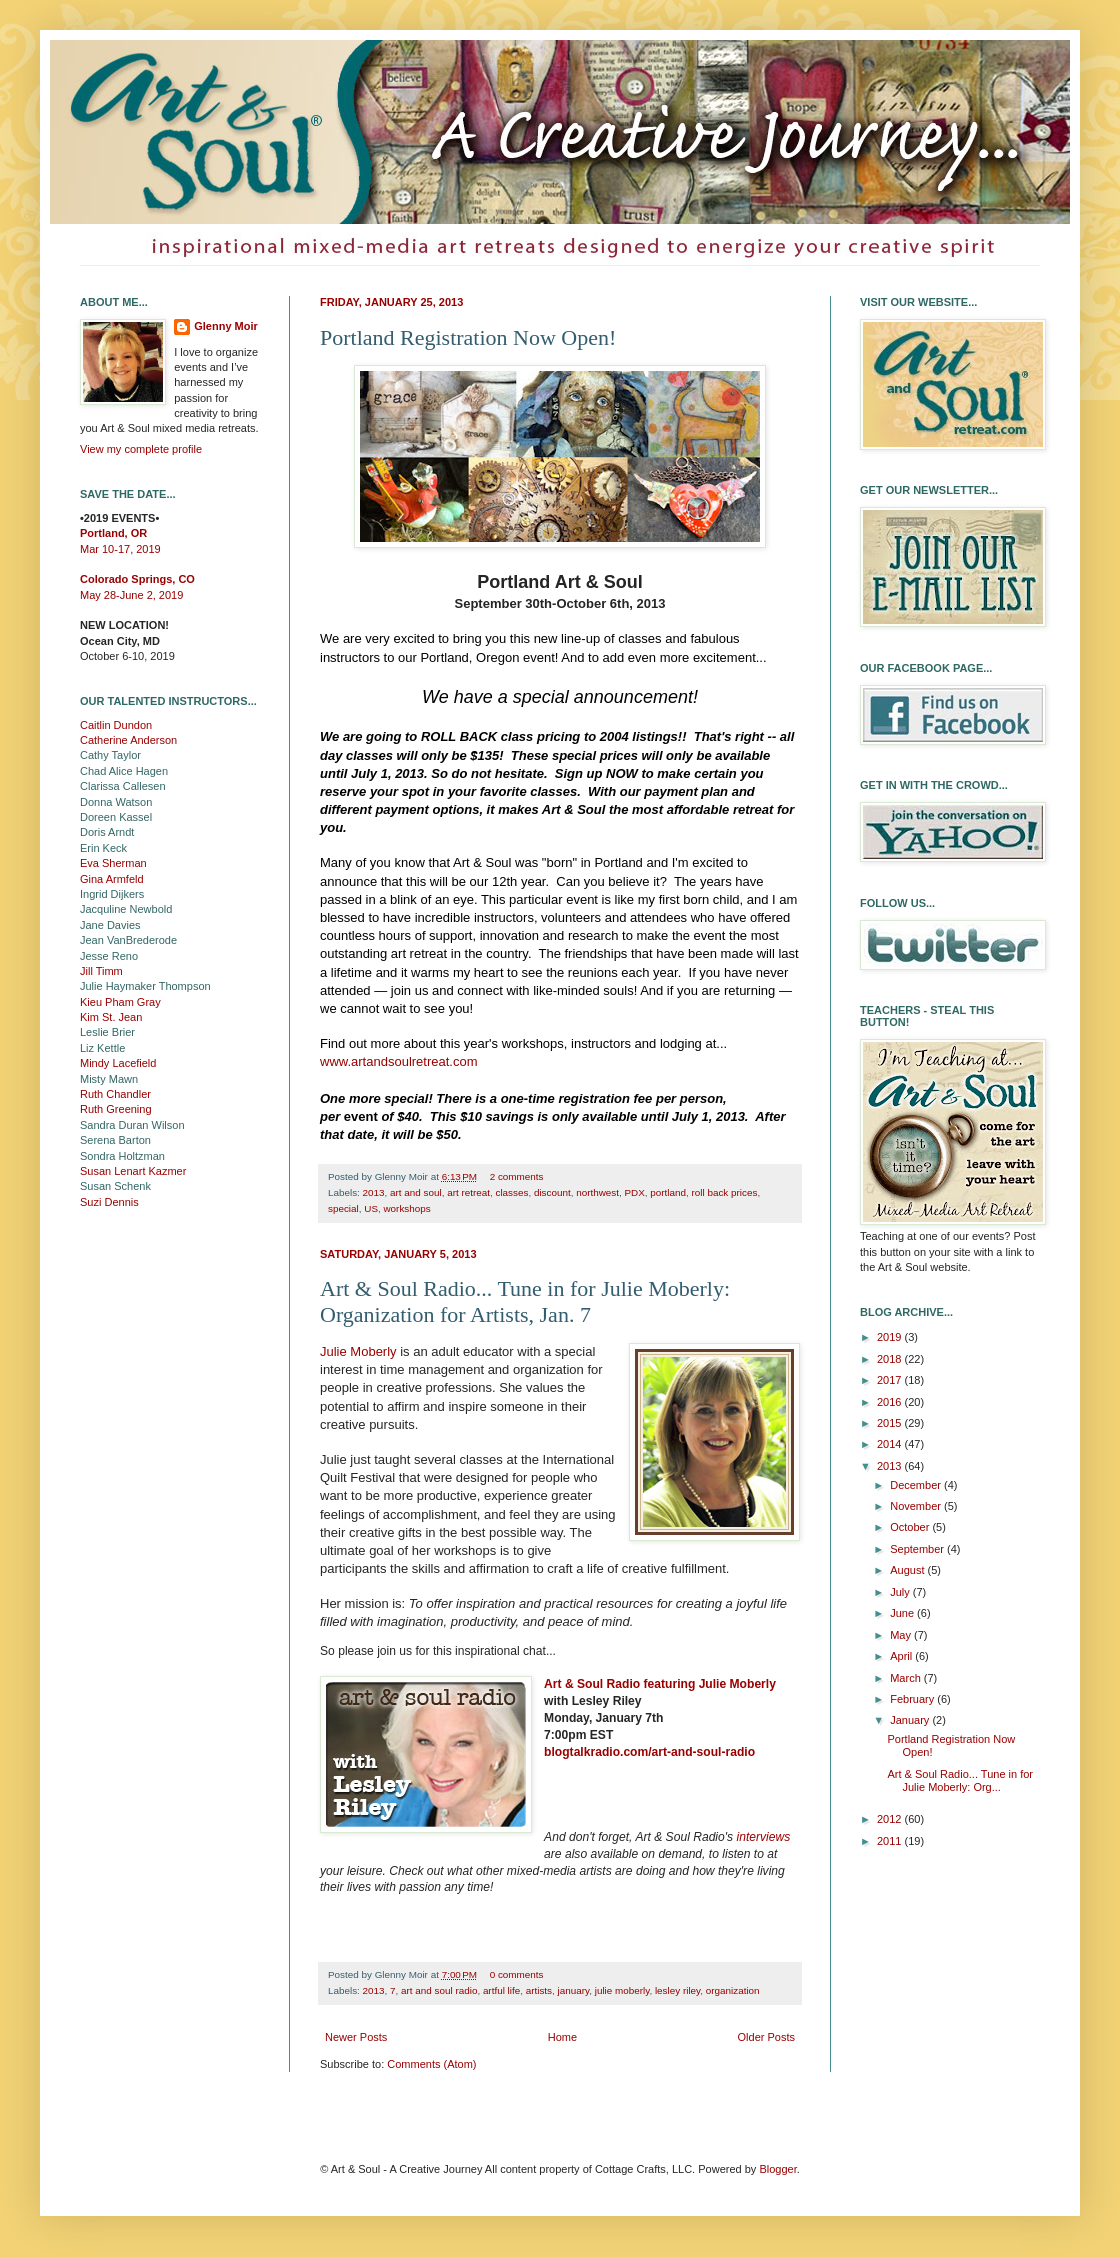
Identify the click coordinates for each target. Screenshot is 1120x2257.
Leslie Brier (107, 1032)
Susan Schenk (115, 1186)
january (574, 1990)
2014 (891, 1444)
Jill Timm (101, 971)
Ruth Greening (116, 1109)
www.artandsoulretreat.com (399, 1061)
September (918, 1549)
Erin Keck (103, 848)
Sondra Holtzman (122, 1156)
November (917, 1506)
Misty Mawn (109, 1079)
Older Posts (766, 2037)
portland (668, 1192)
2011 (891, 1841)
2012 (891, 1819)
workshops (406, 1208)
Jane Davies (110, 925)
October (911, 1527)
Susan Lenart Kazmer (133, 1171)
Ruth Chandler (115, 1094)
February (913, 1699)
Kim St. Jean (111, 1017)
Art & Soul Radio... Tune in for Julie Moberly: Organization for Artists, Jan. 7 (525, 1301)
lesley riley (677, 1990)
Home (562, 2037)
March (907, 1678)
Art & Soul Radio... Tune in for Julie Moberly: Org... (960, 1780)
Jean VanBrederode (128, 940)
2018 (891, 1359)
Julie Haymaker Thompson (145, 986)
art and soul (416, 1192)
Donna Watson (116, 802)
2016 (891, 1402)
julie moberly (622, 1990)
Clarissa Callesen (123, 786)
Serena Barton (115, 1140)
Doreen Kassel (116, 817)
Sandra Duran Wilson (132, 1125)
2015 (891, 1423)
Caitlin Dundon (116, 725)
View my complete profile (141, 449)
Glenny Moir (226, 326)
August (908, 1570)
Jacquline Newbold (126, 909)
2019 (891, 1337)
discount (552, 1192)
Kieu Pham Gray (120, 1002)
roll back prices (725, 1192)
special (343, 1208)
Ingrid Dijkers (112, 894)
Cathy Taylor (110, 755)
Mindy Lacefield (118, 1063)
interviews (764, 1837)
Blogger (777, 2169)
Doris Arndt (107, 832)
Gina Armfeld (112, 879)
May (902, 1635)
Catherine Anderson (128, 740)
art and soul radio (439, 1990)
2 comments (517, 1176)
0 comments (517, 1974)
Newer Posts (356, 2037)
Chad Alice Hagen (124, 771)
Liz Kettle (102, 1048)
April (902, 1656)
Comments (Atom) (431, 2064)
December (917, 1485)
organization (733, 1990)
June (903, 1613)
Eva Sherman (113, 863)
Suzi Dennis (109, 1202)
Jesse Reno (109, 956)
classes (511, 1192)
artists (539, 1990)
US (371, 1208)
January (911, 1720)
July (901, 1592)
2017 (891, 1380)
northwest (597, 1192)
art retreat (468, 1192)
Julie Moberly (358, 1351)
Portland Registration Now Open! (468, 337)
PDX (635, 1192)
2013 (374, 1192)
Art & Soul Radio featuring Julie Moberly (660, 1684)
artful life (501, 1990)
